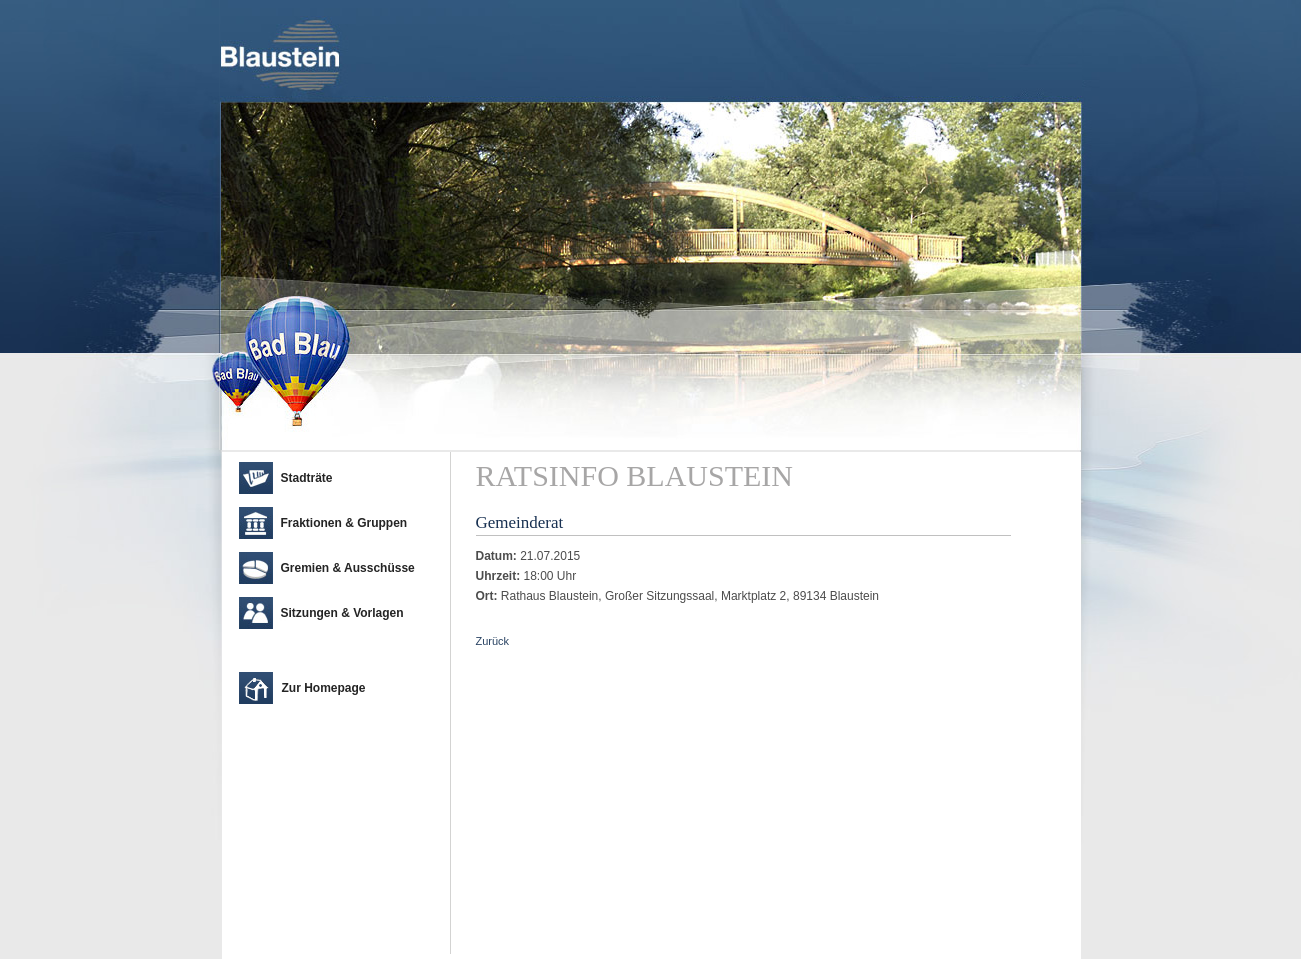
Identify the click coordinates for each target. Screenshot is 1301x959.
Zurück (493, 641)
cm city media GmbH (341, 939)
